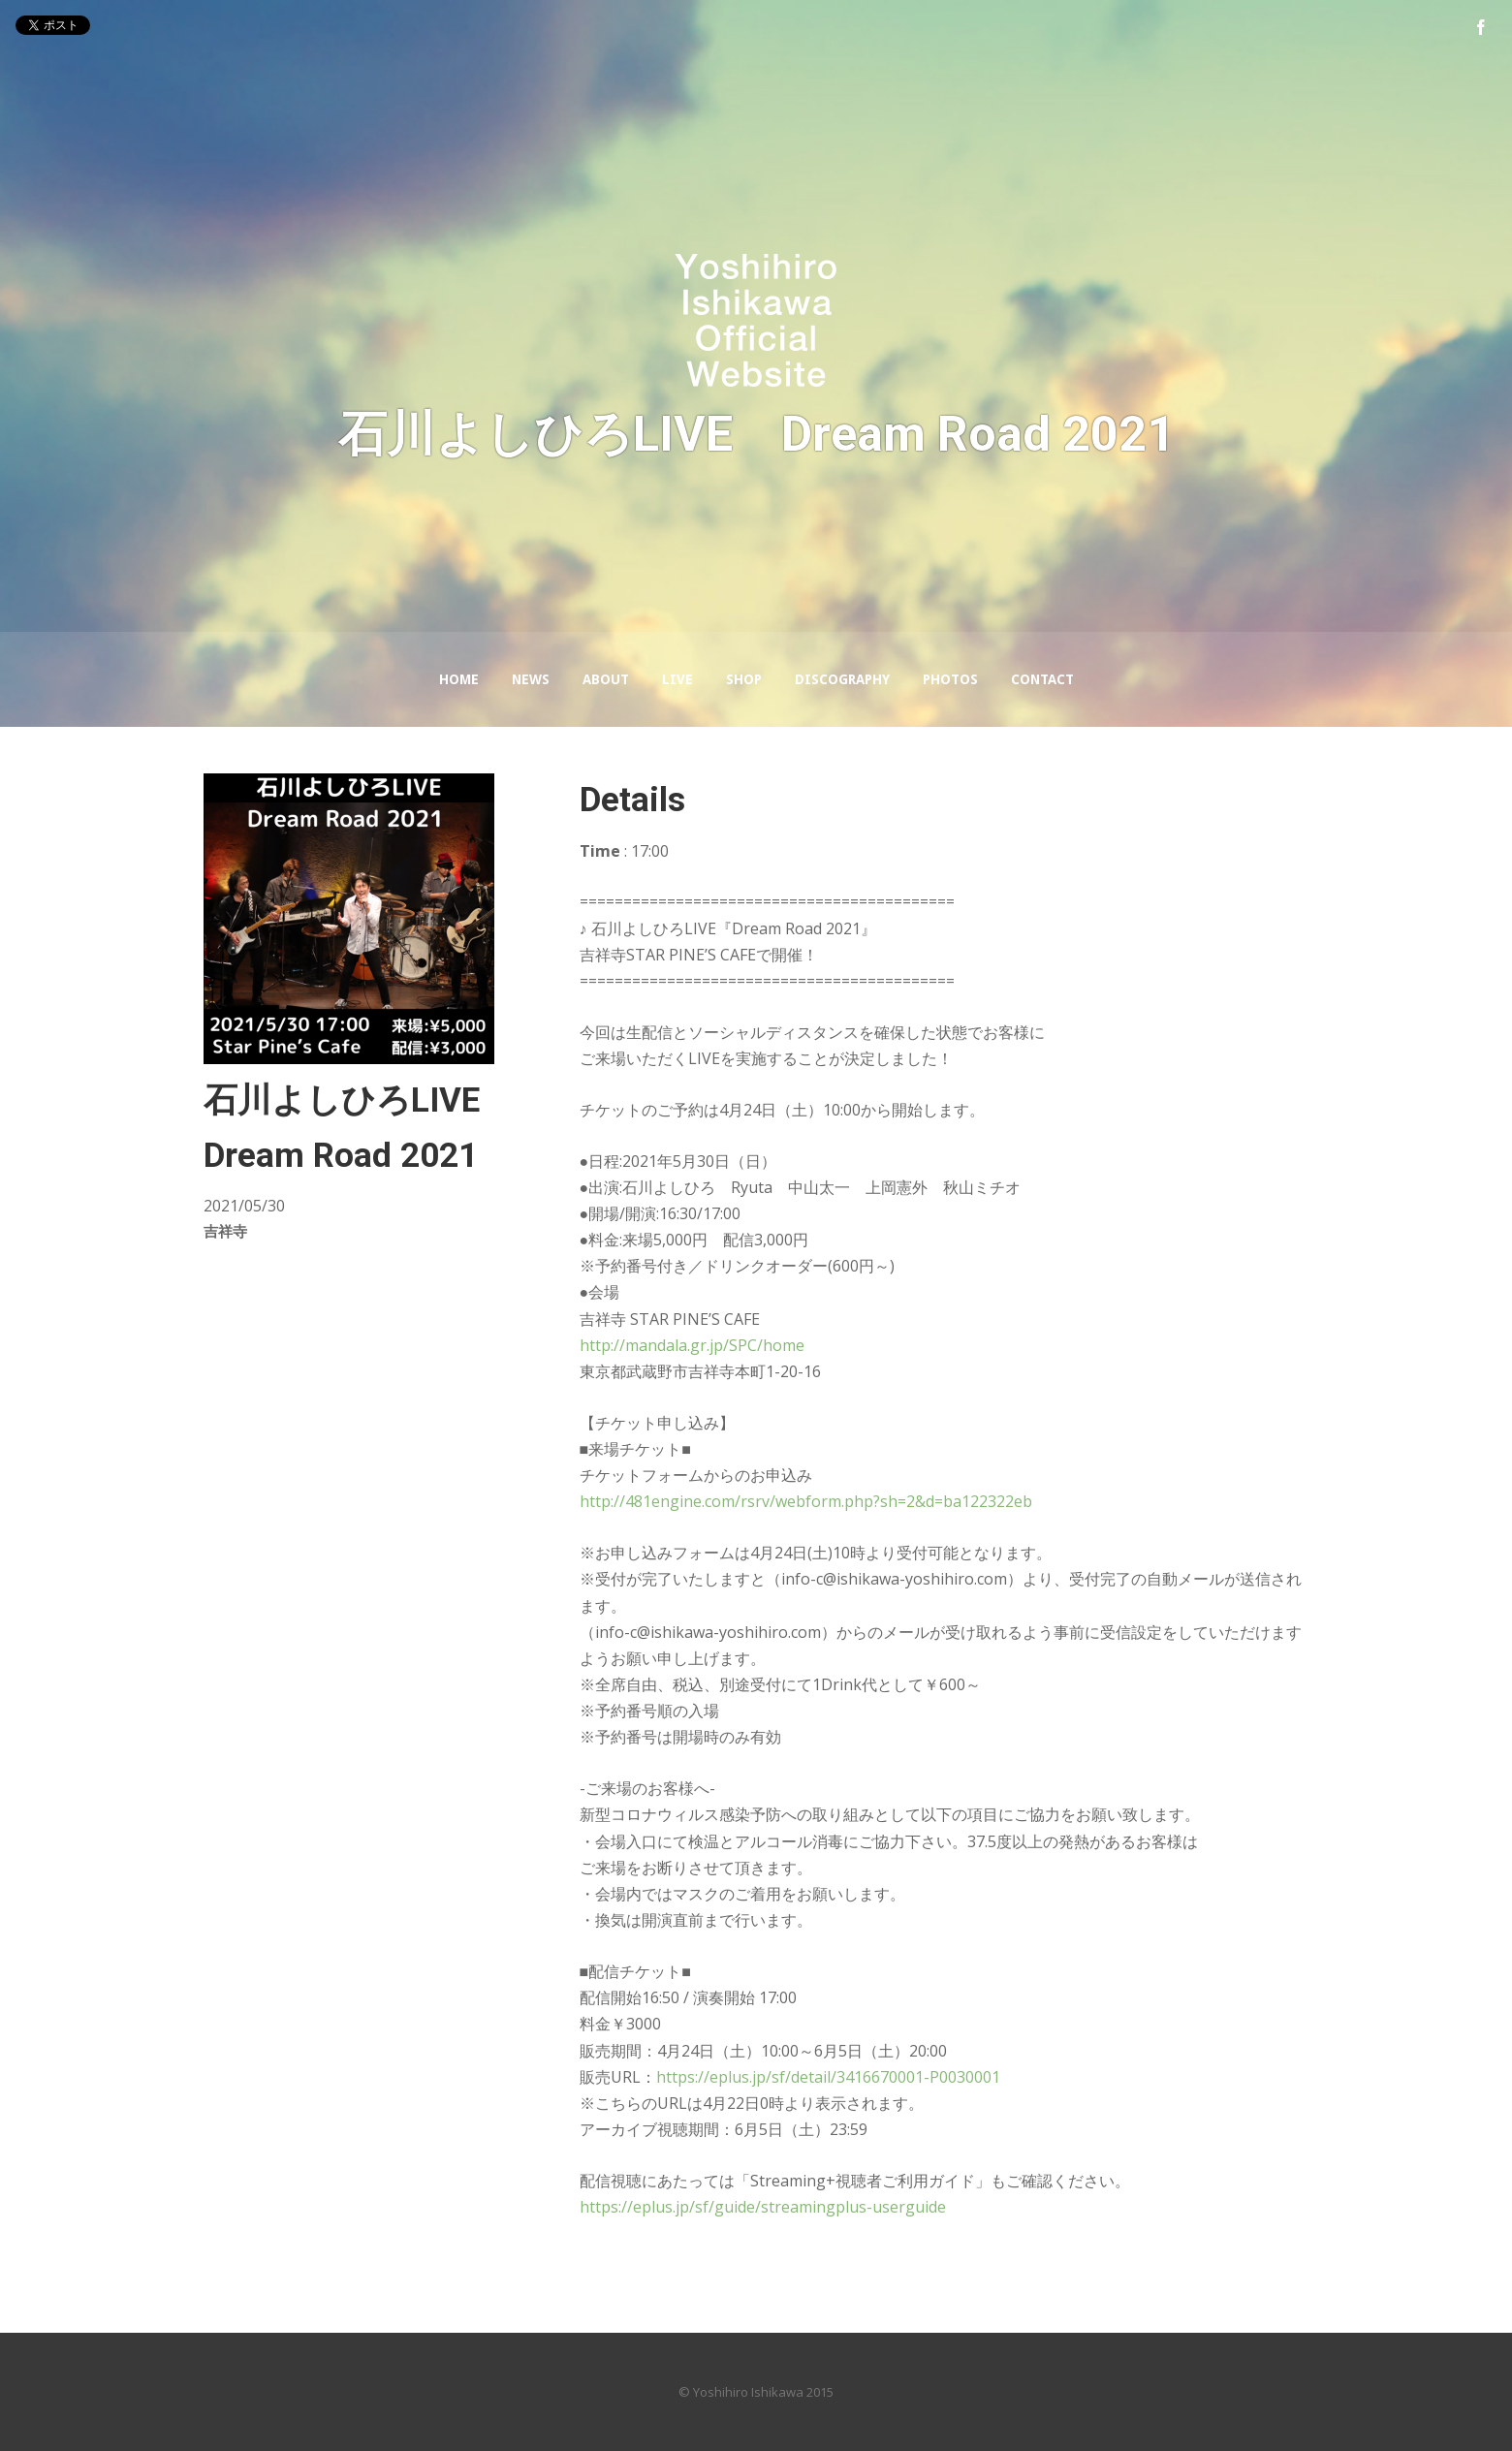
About (606, 679)
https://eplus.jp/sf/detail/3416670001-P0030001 (828, 2077)
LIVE (677, 679)
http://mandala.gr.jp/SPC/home (692, 1345)
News (531, 679)
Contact (1042, 679)
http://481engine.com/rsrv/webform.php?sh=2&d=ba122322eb (806, 1501)
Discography (842, 679)
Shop (744, 679)
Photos (950, 679)
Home (459, 679)
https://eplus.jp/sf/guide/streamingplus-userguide (763, 2206)
